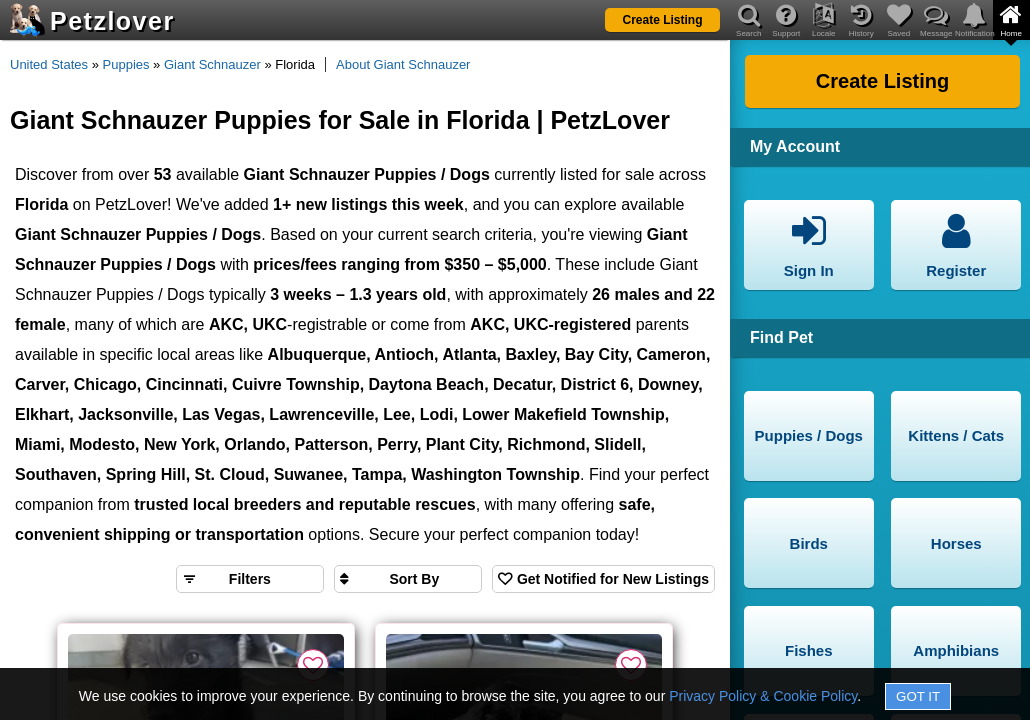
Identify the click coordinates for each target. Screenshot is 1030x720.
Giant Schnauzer (212, 64)
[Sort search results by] (408, 579)
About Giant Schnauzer (403, 64)
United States (49, 64)
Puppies (126, 64)
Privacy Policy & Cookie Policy (763, 696)
